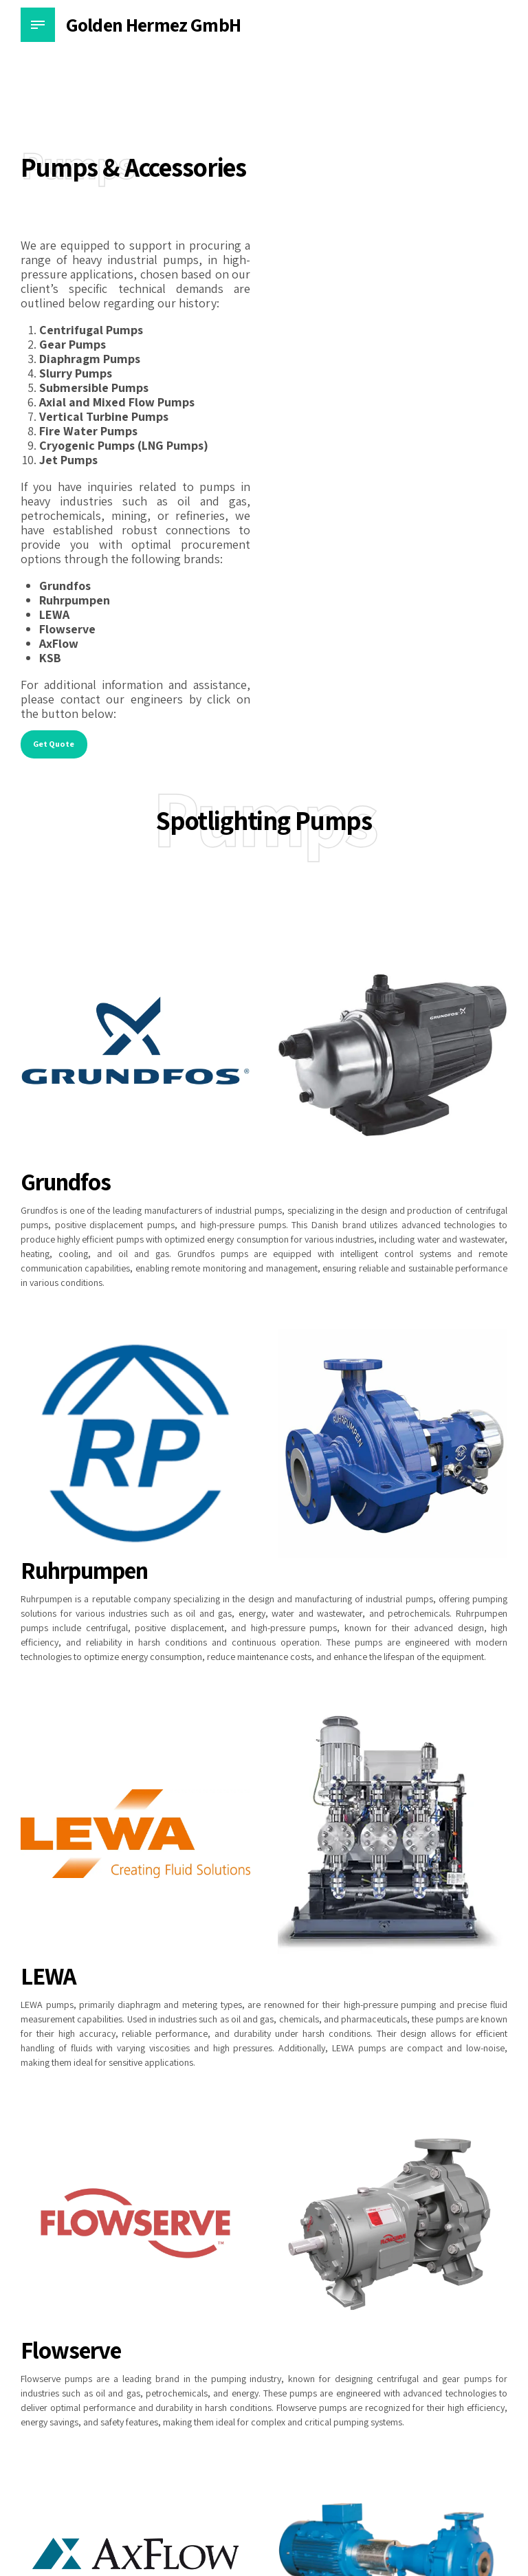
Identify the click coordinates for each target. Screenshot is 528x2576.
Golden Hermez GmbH (153, 24)
